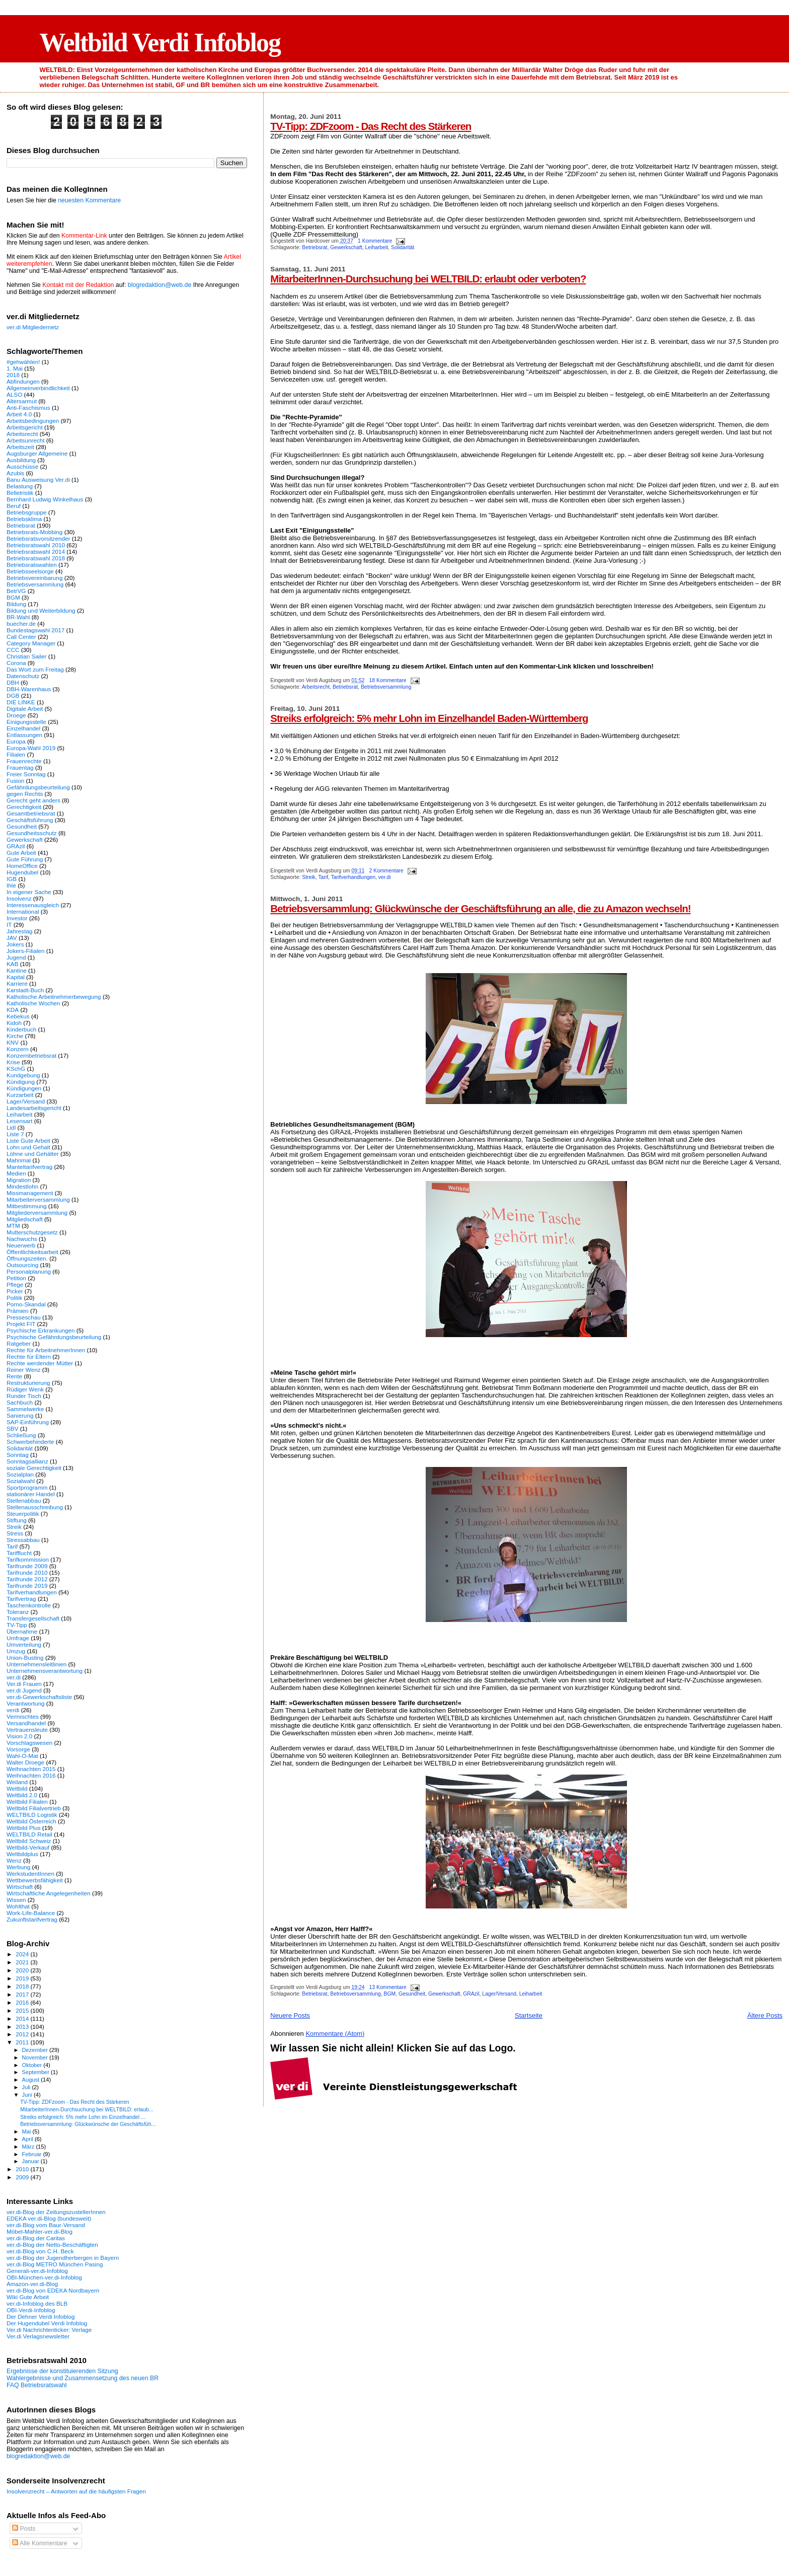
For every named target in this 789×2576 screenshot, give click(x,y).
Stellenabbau (24, 1500)
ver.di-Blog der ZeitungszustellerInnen (56, 2212)
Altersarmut (22, 401)
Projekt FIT (21, 1323)
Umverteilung (24, 1644)
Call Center (21, 636)
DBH (13, 682)
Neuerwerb (21, 1245)
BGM (390, 1994)
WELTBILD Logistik (32, 1814)
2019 (23, 1978)
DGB (13, 695)
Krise (13, 1062)
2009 (23, 2177)
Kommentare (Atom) (334, 2033)
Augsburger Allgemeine (37, 453)
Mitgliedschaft (25, 1219)
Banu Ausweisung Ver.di (38, 479)
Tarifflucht (19, 1553)
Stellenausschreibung (35, 1507)
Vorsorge (18, 1749)
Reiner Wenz (24, 1369)
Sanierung (20, 1415)
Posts (23, 2528)
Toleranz (18, 1611)
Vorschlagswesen (29, 1742)
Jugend (16, 957)
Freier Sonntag (26, 774)
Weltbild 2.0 (22, 1795)
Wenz (14, 1860)
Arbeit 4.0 (19, 414)
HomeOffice (22, 865)
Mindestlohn (22, 1186)
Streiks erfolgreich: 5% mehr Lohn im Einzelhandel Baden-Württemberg (429, 718)
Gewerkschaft (346, 247)
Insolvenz (19, 898)
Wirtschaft (20, 1886)
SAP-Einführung (28, 1422)
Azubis (15, 473)
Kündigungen (24, 1088)
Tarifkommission (28, 1559)
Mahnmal (19, 1160)
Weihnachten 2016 (31, 1775)
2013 (23, 2026)
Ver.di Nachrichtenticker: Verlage (49, 2329)
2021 (23, 1962)
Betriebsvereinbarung (34, 577)
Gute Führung (25, 859)
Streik (308, 877)
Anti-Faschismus (28, 407)
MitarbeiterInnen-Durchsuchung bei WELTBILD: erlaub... (86, 2109)
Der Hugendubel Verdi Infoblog (47, 2323)
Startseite (528, 2015)
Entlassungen (24, 734)
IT (9, 924)
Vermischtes (23, 1716)
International (23, 911)
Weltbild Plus (24, 1827)
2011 (23, 2042)
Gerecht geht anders (33, 800)
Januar (31, 2161)
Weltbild (17, 1788)
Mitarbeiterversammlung (38, 1199)
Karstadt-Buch (25, 990)
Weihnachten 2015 (31, 1768)
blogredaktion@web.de (159, 284)
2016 (23, 2002)
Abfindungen (23, 381)
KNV (13, 1042)
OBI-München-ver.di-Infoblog (44, 2277)
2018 (13, 375)
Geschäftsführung (30, 820)
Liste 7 (15, 1134)
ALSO (14, 394)
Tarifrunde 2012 (27, 1579)
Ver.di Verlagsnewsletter (38, 2336)
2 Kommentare (386, 870)
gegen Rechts (25, 793)
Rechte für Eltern (29, 1356)
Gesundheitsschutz (32, 833)
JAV (12, 937)
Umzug (16, 1651)
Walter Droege (25, 1762)
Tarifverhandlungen (353, 877)
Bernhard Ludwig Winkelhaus (45, 499)
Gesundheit (412, 1994)
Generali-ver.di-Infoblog (37, 2270)
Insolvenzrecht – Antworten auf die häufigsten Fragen (76, 2491)
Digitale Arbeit (25, 708)
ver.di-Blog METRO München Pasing (55, 2264)
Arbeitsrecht (316, 687)
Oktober (33, 2065)
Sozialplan (20, 1474)
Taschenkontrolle (29, 1605)
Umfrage (18, 1638)
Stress (15, 1533)
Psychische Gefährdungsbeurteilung (54, 1337)
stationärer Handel (31, 1494)
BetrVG (16, 590)
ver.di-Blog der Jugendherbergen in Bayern (63, 2257)
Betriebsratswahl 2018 (36, 558)
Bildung (16, 604)
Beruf (14, 505)
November (35, 2057)
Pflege (15, 1284)
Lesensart (19, 1121)
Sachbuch (20, 1402)
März (29, 2147)
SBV (12, 1428)
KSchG (16, 1068)
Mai (27, 2131)
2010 (23, 2169)
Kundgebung (23, 1075)
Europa (16, 741)
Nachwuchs (22, 1238)
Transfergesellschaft (33, 1618)
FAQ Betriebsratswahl (36, 2385)
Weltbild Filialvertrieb (34, 1808)
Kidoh (14, 1022)
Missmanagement (30, 1193)
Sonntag (18, 1454)
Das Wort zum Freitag (35, 669)
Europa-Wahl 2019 (31, 748)
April (28, 2139)
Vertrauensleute (27, 1729)
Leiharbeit (376, 247)
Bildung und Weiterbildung (41, 610)
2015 (23, 2010)
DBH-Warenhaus (29, 689)
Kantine (17, 970)
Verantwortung (26, 1703)
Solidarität (402, 247)
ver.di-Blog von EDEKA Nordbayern (53, 2290)
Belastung (20, 486)
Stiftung (17, 1520)
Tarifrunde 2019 (27, 1585)
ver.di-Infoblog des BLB (37, 2303)
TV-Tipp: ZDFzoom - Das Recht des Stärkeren (370, 126)
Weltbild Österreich (31, 1821)
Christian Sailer (26, 656)
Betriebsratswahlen (32, 564)
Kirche (15, 1036)
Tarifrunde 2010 (27, 1572)
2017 (23, 1994)
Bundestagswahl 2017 (35, 630)
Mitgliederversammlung (37, 1212)
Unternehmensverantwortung (45, 1670)
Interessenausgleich (33, 905)
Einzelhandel (23, 728)
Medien (16, 1173)
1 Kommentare (375, 241)
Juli (27, 2087)
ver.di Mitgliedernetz (33, 327)
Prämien (18, 1310)
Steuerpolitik (23, 1513)
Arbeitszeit (20, 447)
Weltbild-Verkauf (28, 1847)
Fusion (15, 780)
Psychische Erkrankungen (41, 1330)
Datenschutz (23, 676)
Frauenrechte (24, 761)
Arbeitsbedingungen (33, 420)
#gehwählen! (23, 361)
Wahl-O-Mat (22, 1755)
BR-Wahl (18, 617)
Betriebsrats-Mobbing (34, 532)
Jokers (15, 944)
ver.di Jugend (24, 1690)
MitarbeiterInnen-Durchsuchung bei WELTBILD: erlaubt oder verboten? (428, 278)
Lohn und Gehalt (28, 1147)
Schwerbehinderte (30, 1441)
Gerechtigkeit (24, 806)
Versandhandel (26, 1723)
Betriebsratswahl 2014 (36, 551)
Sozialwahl (21, 1481)
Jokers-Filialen (26, 950)
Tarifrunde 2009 (27, 1566)
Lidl (11, 1127)
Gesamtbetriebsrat (31, 813)
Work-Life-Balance (31, 1912)
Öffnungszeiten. (27, 1258)
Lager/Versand (499, 1994)
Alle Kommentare (39, 2543)
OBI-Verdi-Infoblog (31, 2310)
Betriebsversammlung (386, 687)
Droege (16, 715)
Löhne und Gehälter (33, 1153)
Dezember (35, 2050)
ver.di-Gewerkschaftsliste (39, 1697)
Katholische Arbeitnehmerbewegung (54, 996)
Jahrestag (19, 931)
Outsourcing (22, 1265)
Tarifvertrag (21, 1598)
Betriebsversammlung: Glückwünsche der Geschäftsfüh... (87, 2124)
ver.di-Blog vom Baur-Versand (46, 2225)
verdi (13, 1710)
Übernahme (22, 1631)
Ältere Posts (764, 2015)
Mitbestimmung (26, 1206)
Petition (16, 1278)
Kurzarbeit (20, 1094)
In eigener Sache (29, 892)
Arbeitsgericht (25, 427)
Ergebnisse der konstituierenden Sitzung (62, 2371)
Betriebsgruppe (26, 512)
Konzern (18, 1049)
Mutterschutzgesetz (32, 1232)
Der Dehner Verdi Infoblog (41, 2316)
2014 (23, 2018)
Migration (19, 1179)
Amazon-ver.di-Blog (32, 2283)
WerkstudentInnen (30, 1873)
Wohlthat (18, 1906)
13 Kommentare (388, 1987)
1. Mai (15, 368)
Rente (14, 1376)
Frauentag (20, 767)
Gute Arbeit (21, 852)
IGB (12, 878)
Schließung (21, 1435)
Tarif (323, 877)
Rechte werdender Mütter (40, 1363)
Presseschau (24, 1317)
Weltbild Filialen (27, 1801)
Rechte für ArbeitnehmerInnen (46, 1350)
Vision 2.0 (19, 1736)
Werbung (18, 1867)
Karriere (17, 983)
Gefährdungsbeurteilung (38, 787)
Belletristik (20, 492)
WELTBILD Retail (29, 1834)
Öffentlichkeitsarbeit (32, 1251)
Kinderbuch (21, 1029)
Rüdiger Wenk (25, 1389)
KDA (13, 1009)
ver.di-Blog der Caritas (36, 2238)
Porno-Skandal (26, 1304)
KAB (12, 964)
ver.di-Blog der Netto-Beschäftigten (52, 2244)
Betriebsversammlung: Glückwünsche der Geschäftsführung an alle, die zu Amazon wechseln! (480, 908)
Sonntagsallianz (27, 1461)
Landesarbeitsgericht (34, 1108)
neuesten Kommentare (89, 200)
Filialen (16, 754)
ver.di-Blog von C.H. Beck (40, 2251)
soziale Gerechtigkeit (34, 1467)
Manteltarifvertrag (29, 1166)
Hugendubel (22, 872)
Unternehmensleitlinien (36, 1664)
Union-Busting (25, 1657)
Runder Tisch (24, 1395)
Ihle (11, 885)
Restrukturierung (28, 1382)
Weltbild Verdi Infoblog (159, 42)
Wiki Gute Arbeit (28, 2297)
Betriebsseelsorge (30, 571)
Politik (14, 1297)
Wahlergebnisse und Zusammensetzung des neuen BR (83, 2378)
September (36, 2072)
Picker (15, 1291)
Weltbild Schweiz (29, 1840)
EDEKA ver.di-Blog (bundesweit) (49, 2218)
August (31, 2080)
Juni (28, 2095)
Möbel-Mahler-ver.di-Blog (39, 2231)
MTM (13, 1225)
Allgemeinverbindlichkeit (38, 388)
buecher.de (21, 623)
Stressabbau (23, 1539)
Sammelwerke (25, 1409)
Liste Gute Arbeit (28, 1140)
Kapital (16, 977)
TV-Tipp (17, 1625)
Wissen (16, 1899)
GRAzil (471, 1994)
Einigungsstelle (26, 721)
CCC (13, 649)
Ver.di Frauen (24, 1683)
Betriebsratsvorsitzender (38, 538)
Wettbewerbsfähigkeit (35, 1880)
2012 (23, 2034)
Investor (17, 918)
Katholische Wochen (33, 1003)
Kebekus (18, 1016)
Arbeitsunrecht (26, 440)
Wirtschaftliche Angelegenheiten (49, 1893)
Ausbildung (21, 460)
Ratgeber (19, 1343)
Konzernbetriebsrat (31, 1055)
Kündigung (21, 1081)
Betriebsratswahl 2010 (36, 545)
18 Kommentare (388, 680)
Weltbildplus (22, 1854)
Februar (32, 2154)
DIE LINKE (21, 702)
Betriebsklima (24, 519)
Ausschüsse (22, 466)
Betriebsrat (314, 247)
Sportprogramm (27, 1487)
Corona (16, 662)
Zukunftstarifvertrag (32, 1919)
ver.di (384, 877)
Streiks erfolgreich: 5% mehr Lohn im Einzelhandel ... (82, 2117)
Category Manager (31, 643)
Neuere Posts (290, 2015)
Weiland (17, 1782)
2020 (23, 1970)
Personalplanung (29, 1271)
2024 (23, 1954)
